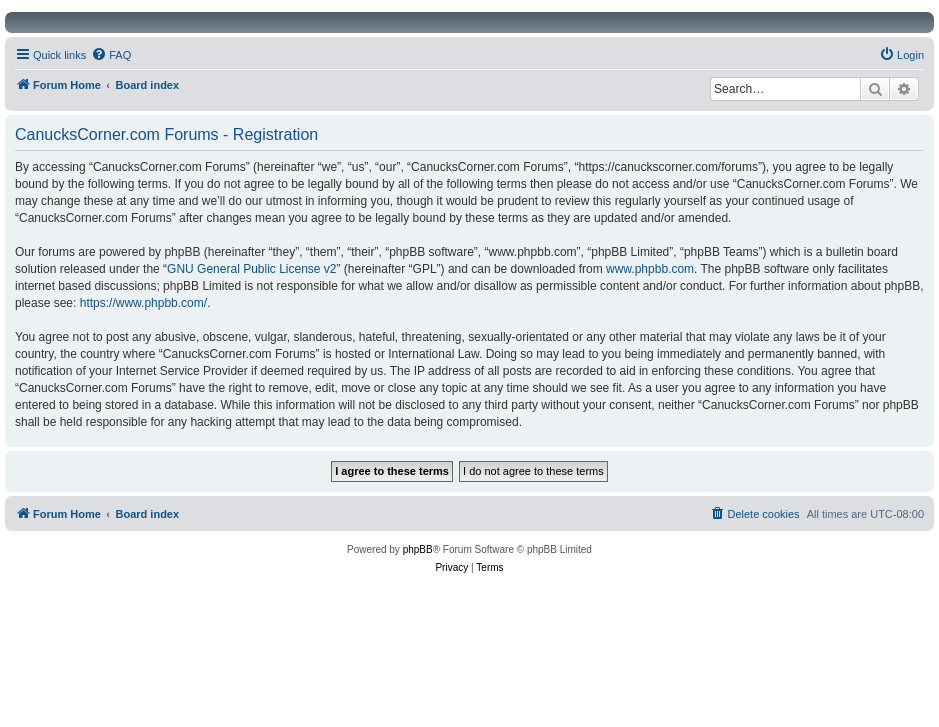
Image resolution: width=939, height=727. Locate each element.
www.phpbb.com (650, 269)
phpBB (418, 549)
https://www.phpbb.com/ (143, 303)
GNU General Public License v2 (251, 269)
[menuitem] (111, 55)
